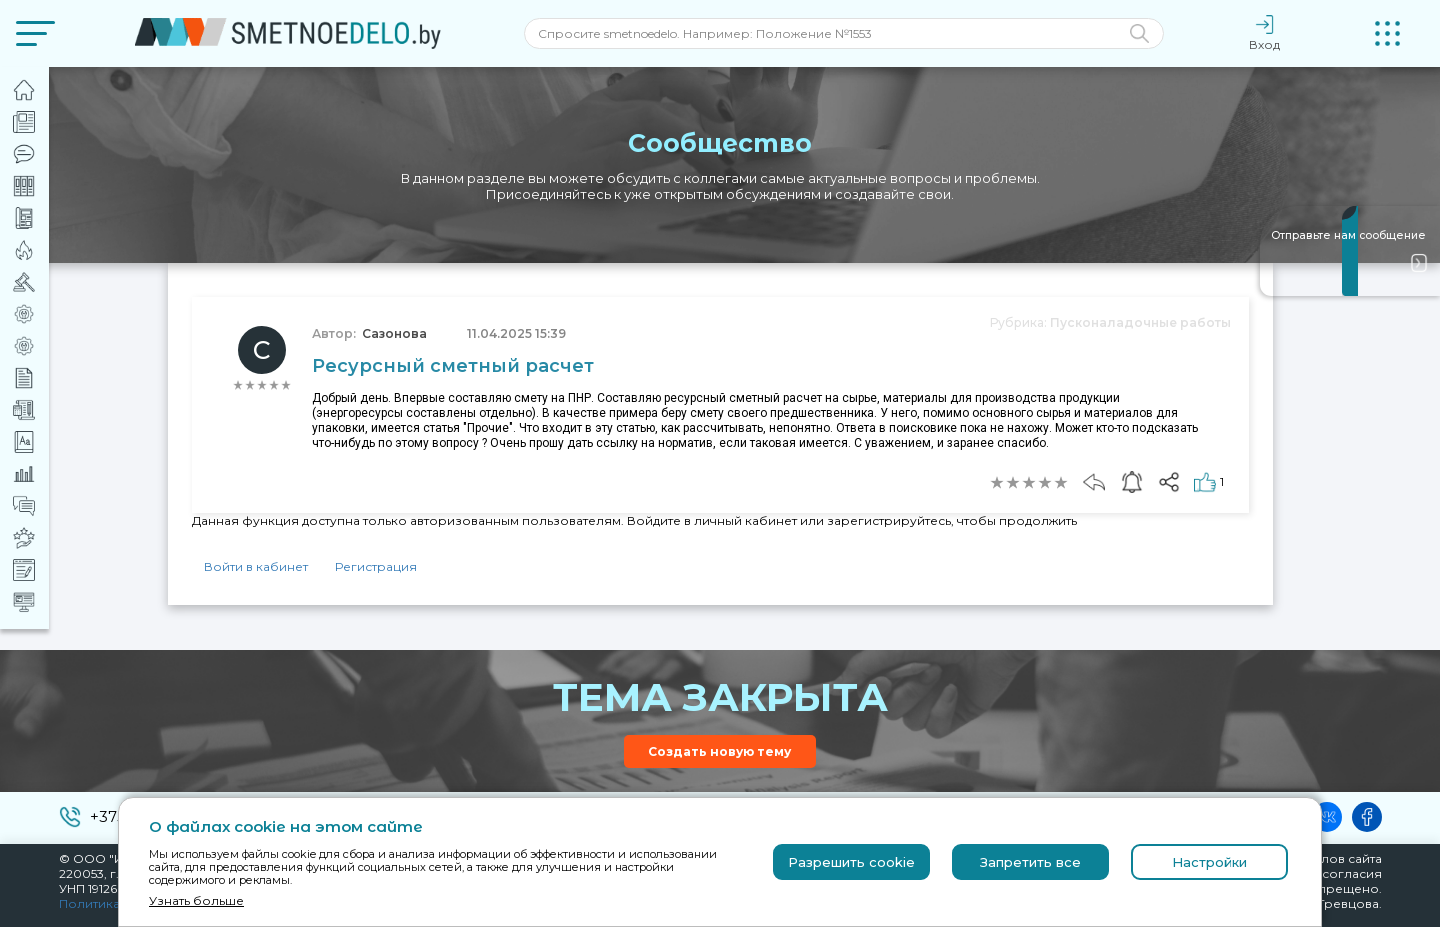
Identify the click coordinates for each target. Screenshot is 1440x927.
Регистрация (376, 566)
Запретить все (1030, 862)
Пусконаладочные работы (1140, 322)
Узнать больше (196, 900)
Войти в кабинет (256, 566)
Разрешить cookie (851, 862)
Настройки (1209, 862)
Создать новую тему (719, 751)
